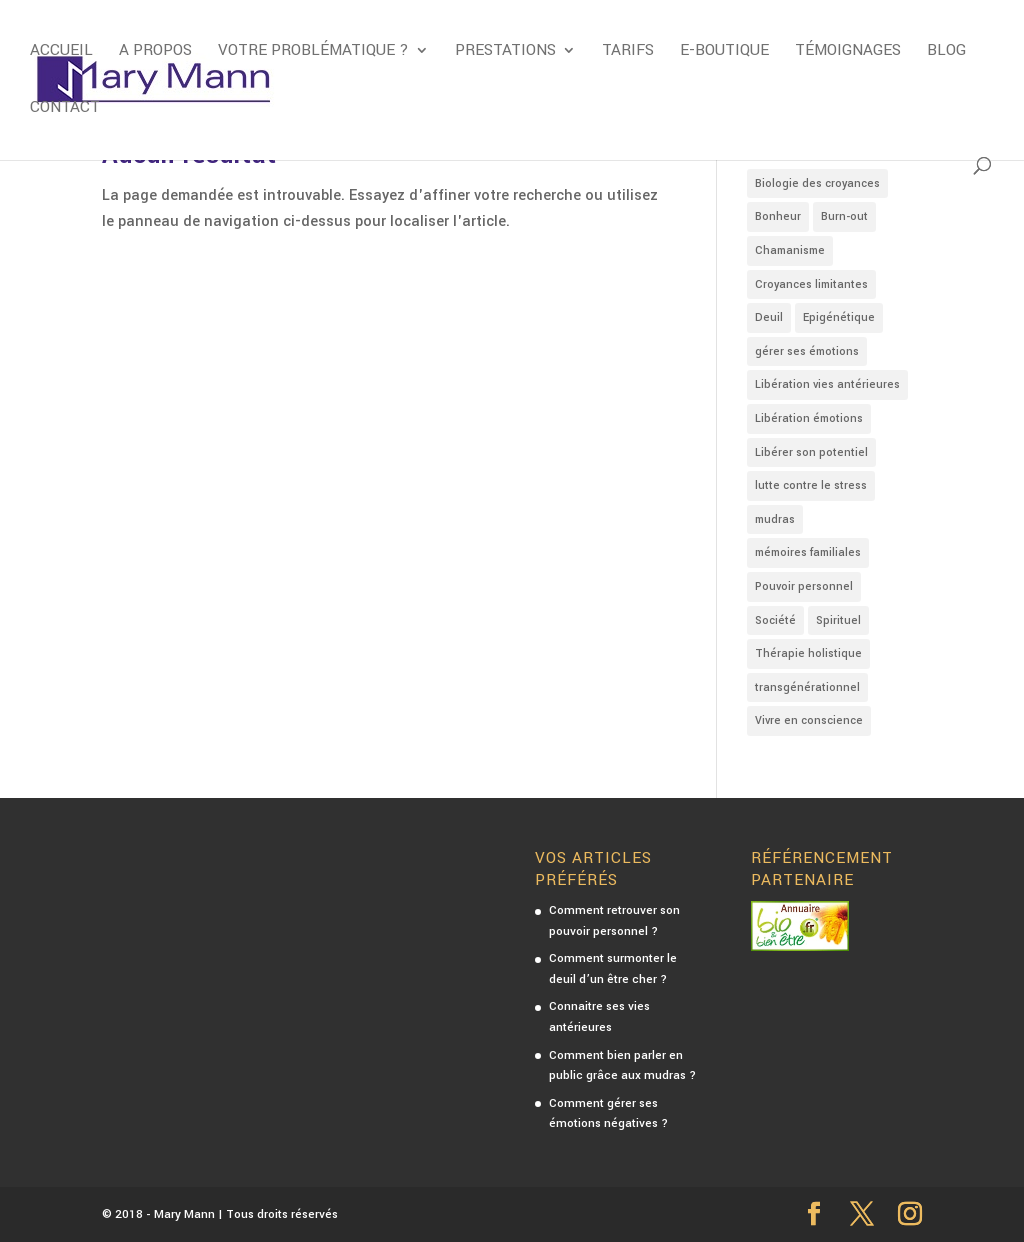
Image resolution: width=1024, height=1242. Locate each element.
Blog (946, 52)
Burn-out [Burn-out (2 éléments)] (844, 216)
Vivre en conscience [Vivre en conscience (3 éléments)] (809, 720)
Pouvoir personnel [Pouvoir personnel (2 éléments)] (804, 586)
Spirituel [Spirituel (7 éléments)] (838, 620)
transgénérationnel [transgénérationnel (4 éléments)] (807, 687)
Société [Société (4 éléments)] (775, 620)
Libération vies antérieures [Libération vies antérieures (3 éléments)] (827, 384)
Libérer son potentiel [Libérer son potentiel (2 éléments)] (811, 452)
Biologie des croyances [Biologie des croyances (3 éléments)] (817, 183)
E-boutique (724, 52)
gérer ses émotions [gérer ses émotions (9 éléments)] (807, 351)
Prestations (505, 52)
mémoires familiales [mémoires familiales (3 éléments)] (808, 552)
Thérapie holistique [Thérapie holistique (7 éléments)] (808, 653)
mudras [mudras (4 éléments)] (775, 519)
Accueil (61, 52)
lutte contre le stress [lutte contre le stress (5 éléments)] (811, 485)
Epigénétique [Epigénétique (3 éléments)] (839, 317)
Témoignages (848, 52)
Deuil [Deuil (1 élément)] (769, 317)
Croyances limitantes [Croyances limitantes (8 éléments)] (811, 284)
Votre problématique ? (313, 52)
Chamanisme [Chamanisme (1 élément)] (790, 250)
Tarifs (628, 52)
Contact (65, 109)
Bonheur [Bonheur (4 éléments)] (778, 216)
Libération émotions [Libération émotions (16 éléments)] (809, 418)
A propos (155, 52)
